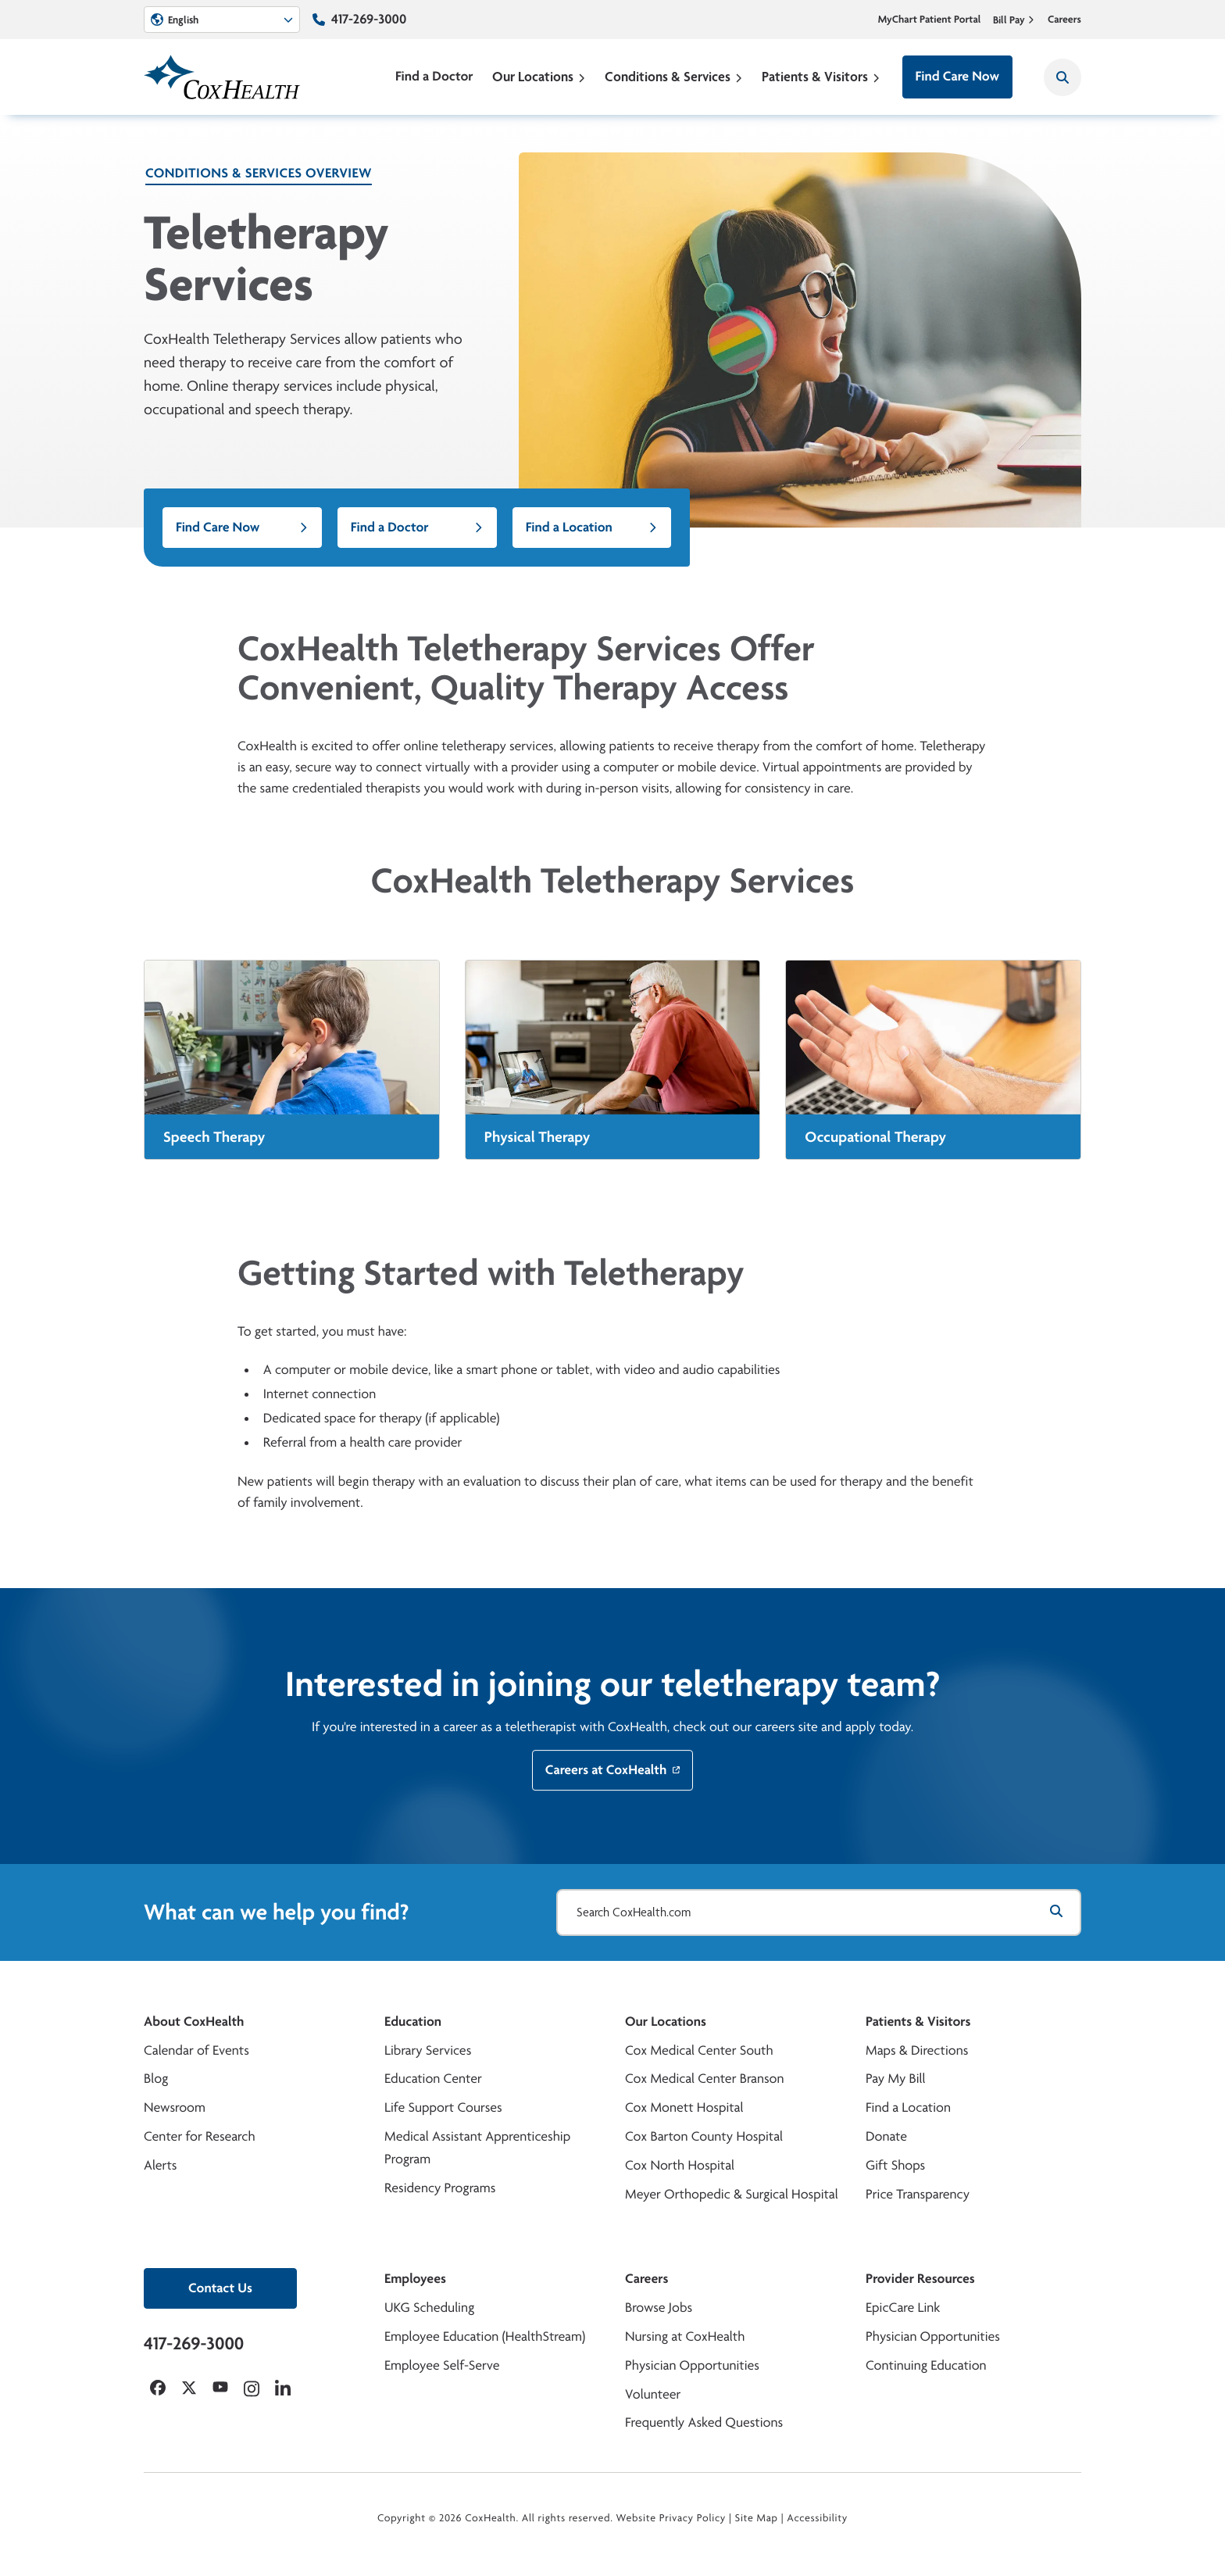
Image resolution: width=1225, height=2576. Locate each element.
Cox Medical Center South (699, 2050)
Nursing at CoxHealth (685, 2336)
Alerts (160, 2165)
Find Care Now (957, 76)
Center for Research (199, 2136)
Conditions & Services (674, 76)
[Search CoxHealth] (1062, 77)
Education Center (433, 2078)
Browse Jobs (658, 2307)
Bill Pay (1014, 19)
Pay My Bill (896, 2078)
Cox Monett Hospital (684, 2107)
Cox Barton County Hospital (704, 2136)
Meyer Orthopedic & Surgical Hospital (731, 2194)
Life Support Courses (443, 2107)
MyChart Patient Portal (929, 19)
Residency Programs (439, 2188)
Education (412, 2021)
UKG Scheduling (429, 2307)
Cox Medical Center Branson (704, 2078)
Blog (156, 2078)
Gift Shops (895, 2165)
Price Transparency (918, 2194)
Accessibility (817, 2518)
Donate (886, 2136)
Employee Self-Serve (441, 2365)
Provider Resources (920, 2278)
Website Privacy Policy (671, 2518)
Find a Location (592, 527)
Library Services (427, 2050)
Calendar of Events (196, 2050)
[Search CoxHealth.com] (818, 1912)
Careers (1064, 19)
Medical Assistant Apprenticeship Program (477, 2147)
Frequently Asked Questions (704, 2422)
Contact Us (220, 2288)
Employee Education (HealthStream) (484, 2336)
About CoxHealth (194, 2021)
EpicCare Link (903, 2307)
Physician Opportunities (692, 2365)
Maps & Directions (917, 2050)
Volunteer (652, 2394)
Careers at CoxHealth (612, 1783)
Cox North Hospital (679, 2165)
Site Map (756, 2518)
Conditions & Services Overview (258, 173)
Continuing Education (926, 2365)
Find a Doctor (434, 76)
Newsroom (174, 2107)
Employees (415, 2278)
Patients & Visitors (821, 76)
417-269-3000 (368, 19)
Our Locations (539, 76)
